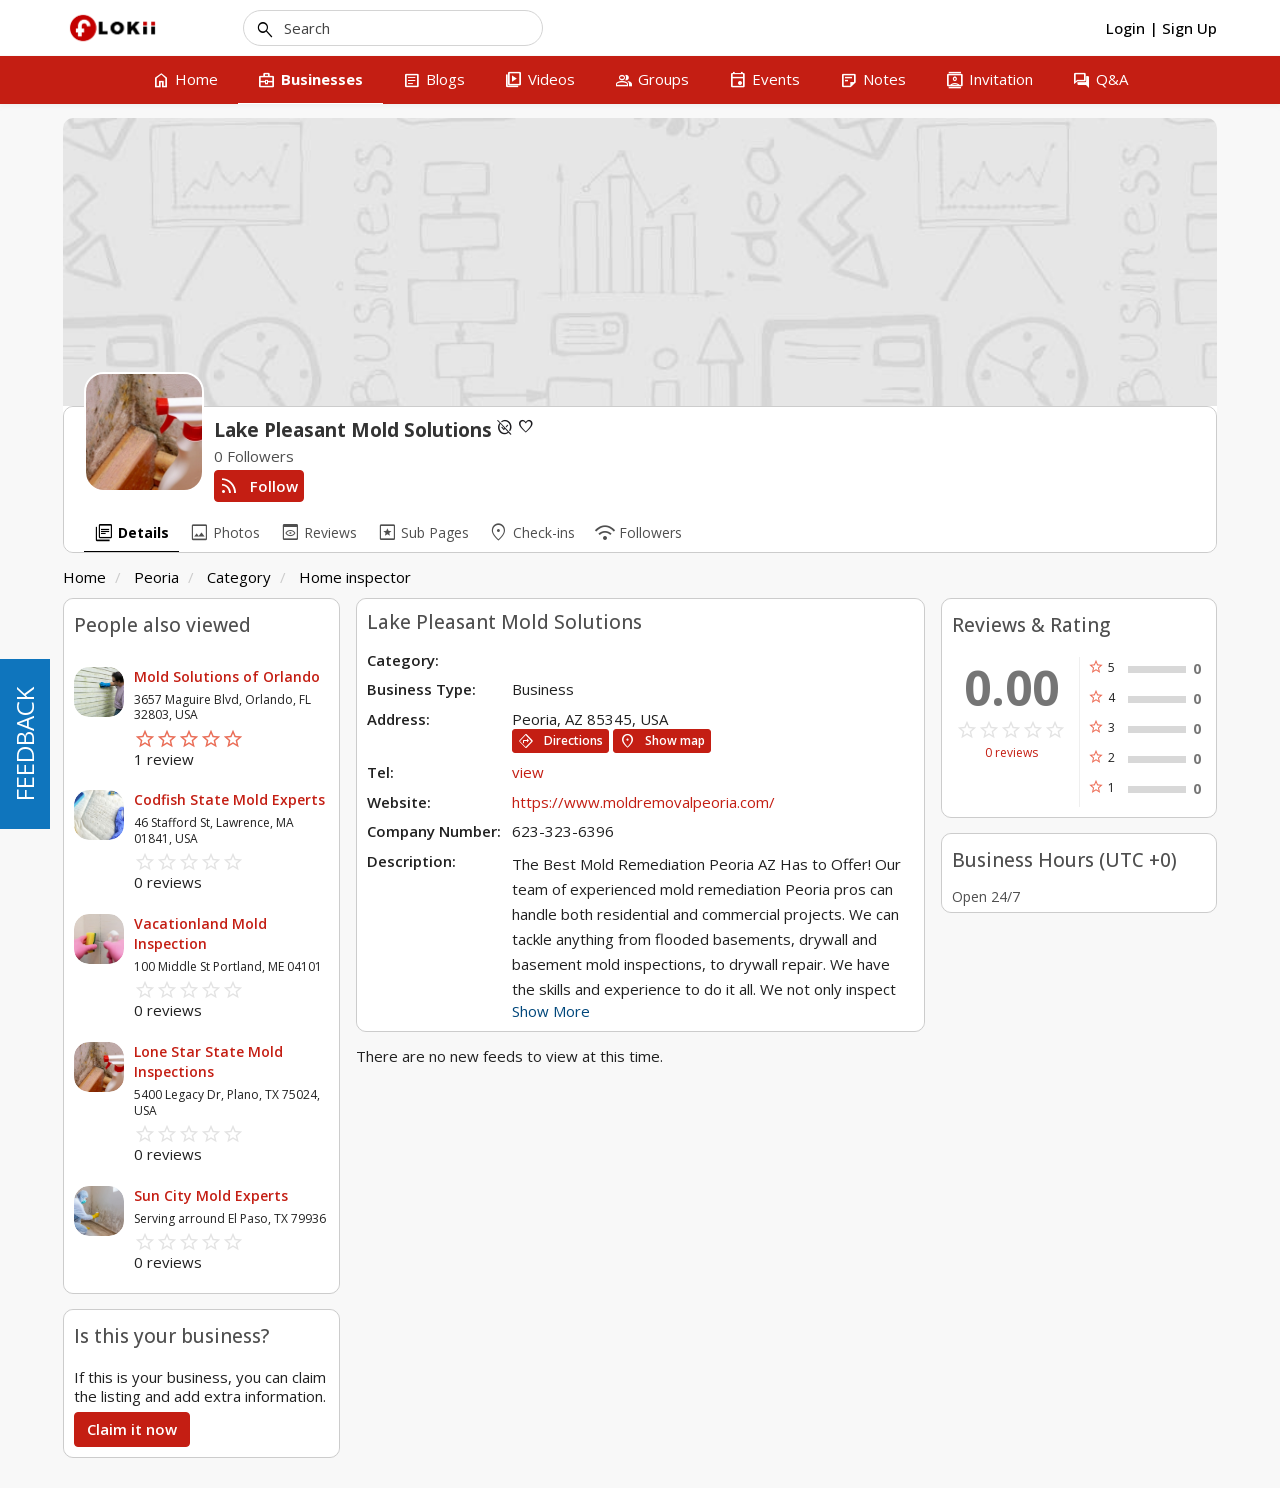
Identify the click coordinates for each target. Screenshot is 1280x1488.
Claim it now (132, 1429)
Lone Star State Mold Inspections (208, 1061)
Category (239, 577)
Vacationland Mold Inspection (200, 933)
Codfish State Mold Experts (229, 799)
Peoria (156, 577)
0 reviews (1011, 753)
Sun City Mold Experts (211, 1195)
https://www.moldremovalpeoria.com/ (643, 802)
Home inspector (355, 577)
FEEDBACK (24, 744)
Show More (551, 1011)
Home (84, 577)
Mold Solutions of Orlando (227, 676)
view (528, 772)
